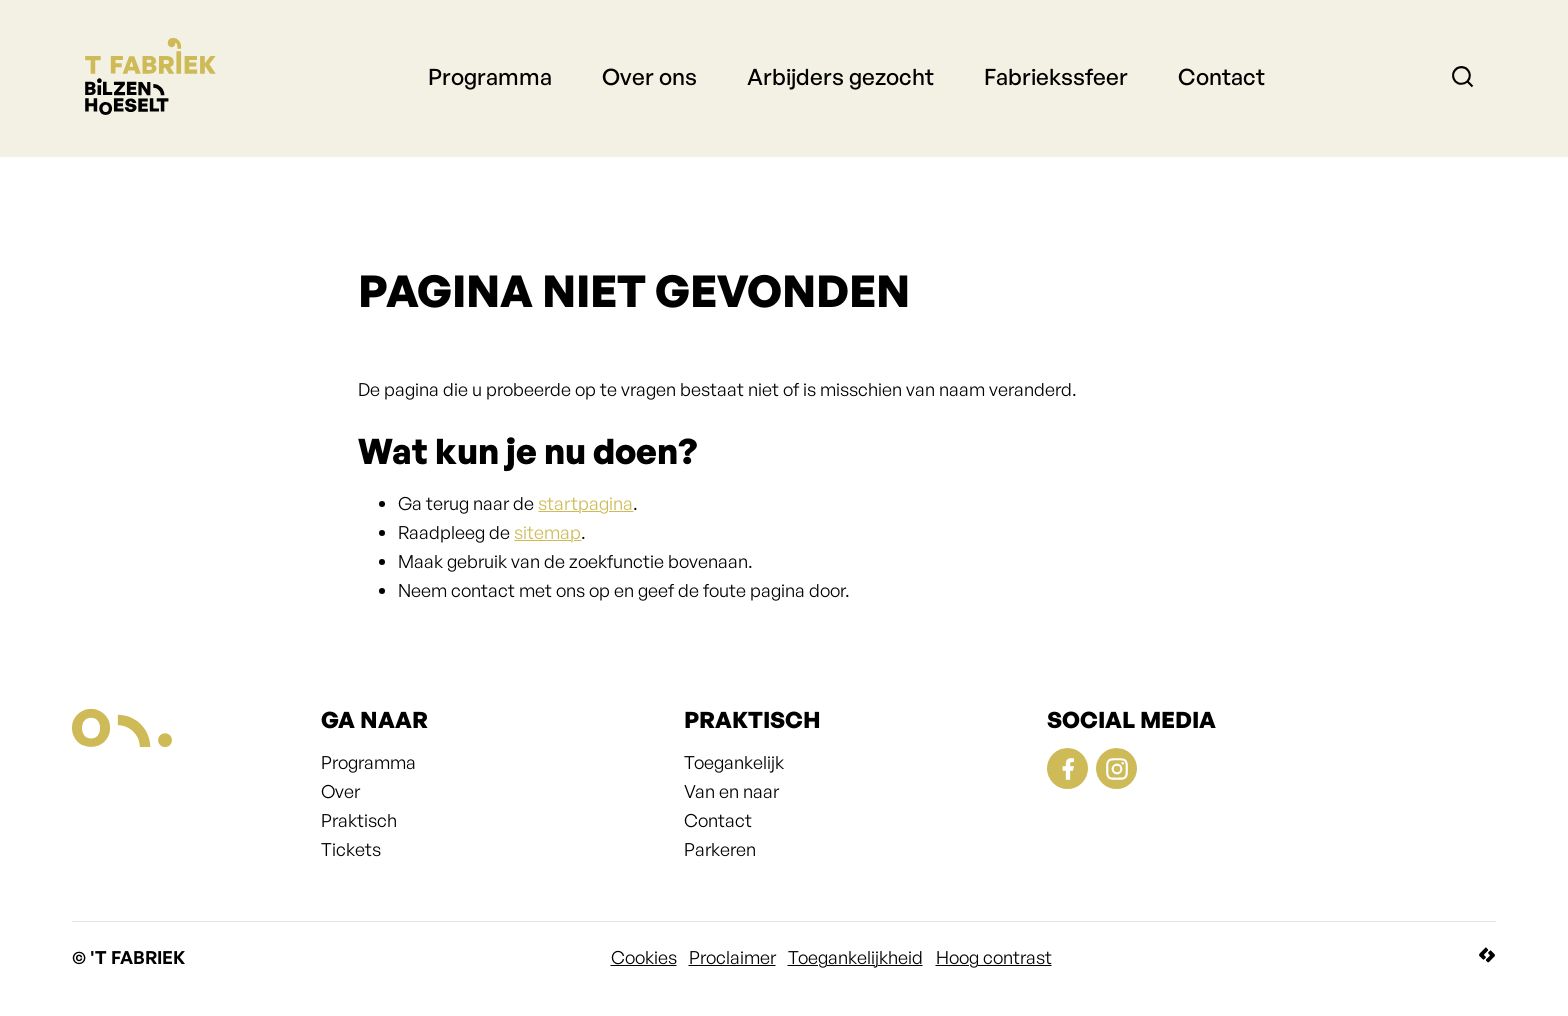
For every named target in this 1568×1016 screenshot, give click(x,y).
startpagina (585, 503)
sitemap (547, 532)
